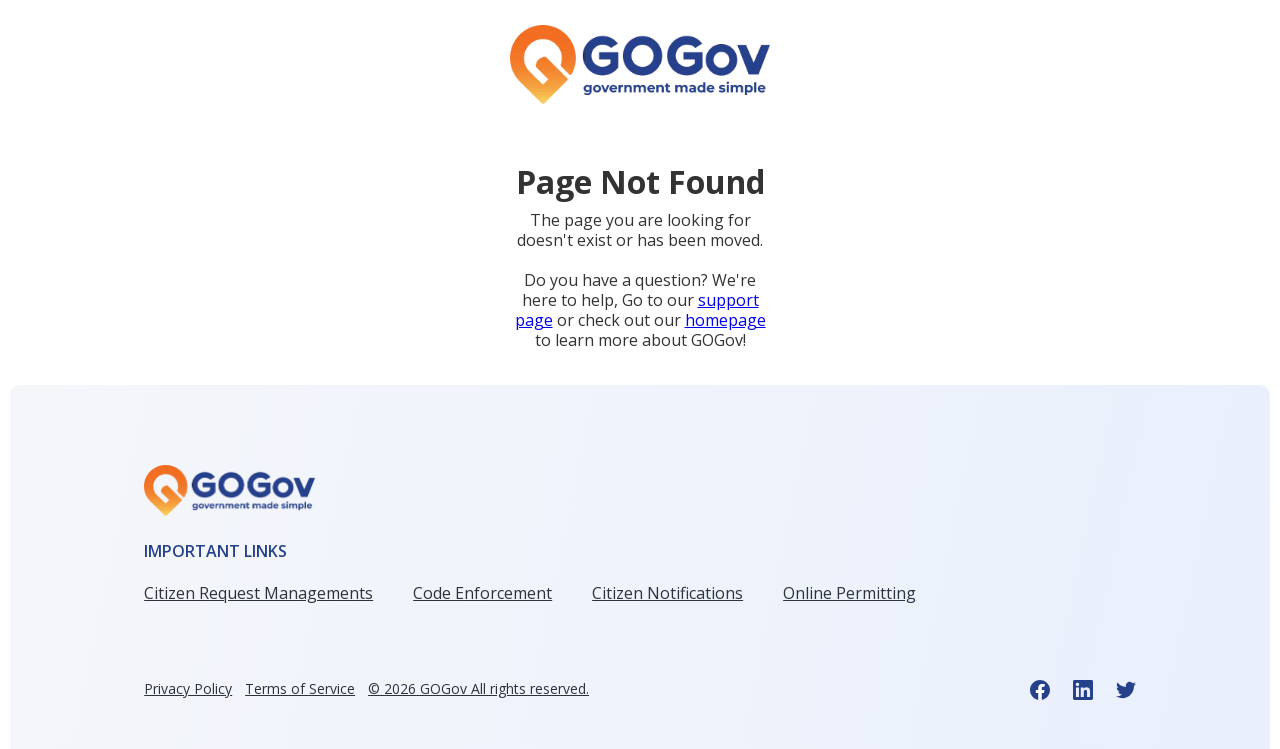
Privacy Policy (188, 688)
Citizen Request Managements (258, 593)
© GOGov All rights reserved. (478, 688)
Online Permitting (849, 593)
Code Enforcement (482, 593)
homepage (725, 320)
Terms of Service (300, 688)
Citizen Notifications (667, 593)
